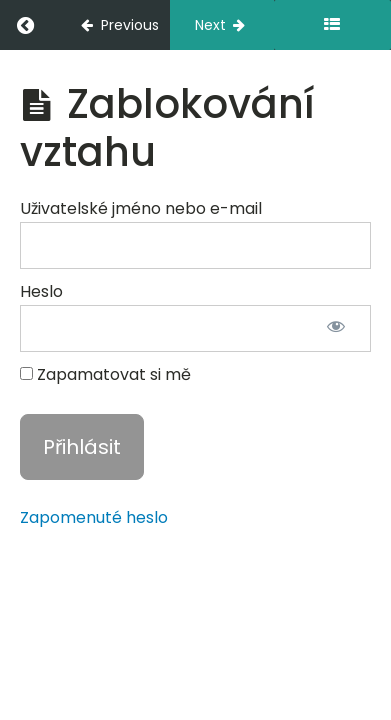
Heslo (41, 291)
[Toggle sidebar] (332, 25)
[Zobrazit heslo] (336, 329)
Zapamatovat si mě (105, 374)
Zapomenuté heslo (94, 517)
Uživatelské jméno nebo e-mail (141, 208)
